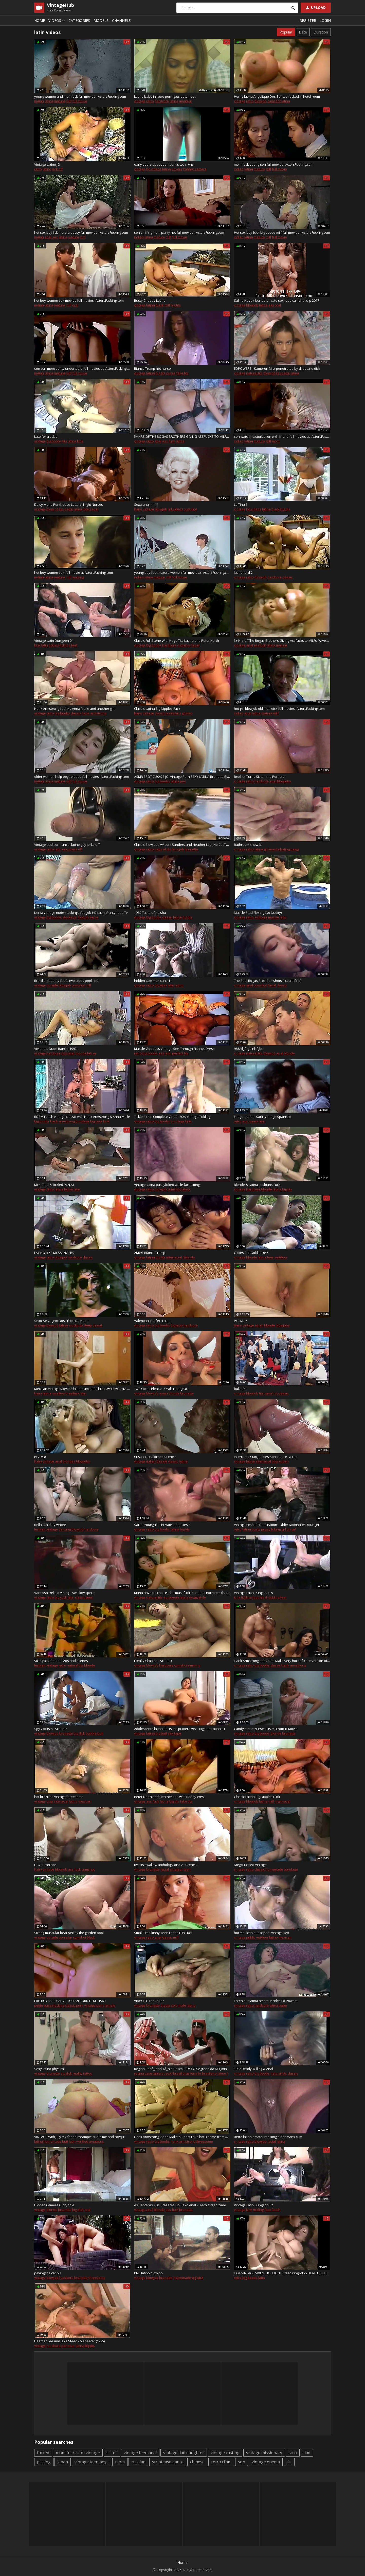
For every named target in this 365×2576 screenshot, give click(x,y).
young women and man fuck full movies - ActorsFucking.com (80, 96)
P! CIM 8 (40, 1456)
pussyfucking (54, 2005)
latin (44, 645)
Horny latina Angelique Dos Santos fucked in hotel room (277, 96)
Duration (321, 32)
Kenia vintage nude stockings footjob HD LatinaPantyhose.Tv (81, 912)
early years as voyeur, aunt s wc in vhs (164, 164)
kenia (93, 917)
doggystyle (197, 1597)
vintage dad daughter (183, 2452)
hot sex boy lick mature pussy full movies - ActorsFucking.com (81, 232)
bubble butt (94, 1733)
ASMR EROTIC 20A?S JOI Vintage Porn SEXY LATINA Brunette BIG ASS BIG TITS (182, 776)
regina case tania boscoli (153, 2073)
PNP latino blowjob (148, 2273)
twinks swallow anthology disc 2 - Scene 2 (165, 1864)
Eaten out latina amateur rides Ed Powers (266, 2000)
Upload (315, 7)
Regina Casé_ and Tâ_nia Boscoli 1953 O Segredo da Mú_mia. (181, 2068)
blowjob (260, 101)
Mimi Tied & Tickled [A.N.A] (54, 1184)
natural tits (254, 373)
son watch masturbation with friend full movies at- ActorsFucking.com (282, 436)
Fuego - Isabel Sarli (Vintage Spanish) (262, 1116)
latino (47, 169)
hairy (138, 509)
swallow (58, 1393)
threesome (204, 2141)
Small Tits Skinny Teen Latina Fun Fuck (163, 1932)
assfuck (260, 645)
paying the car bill (47, 2273)
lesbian (40, 1529)
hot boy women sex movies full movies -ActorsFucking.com (79, 300)
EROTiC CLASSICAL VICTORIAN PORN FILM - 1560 (69, 2000)
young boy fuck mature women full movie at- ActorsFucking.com (182, 572)
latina (49, 101)
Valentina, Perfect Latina (153, 1320)
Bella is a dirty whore (50, 1524)
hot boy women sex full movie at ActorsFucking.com (73, 572)
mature (59, 101)
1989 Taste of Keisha (150, 912)
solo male (178, 2005)
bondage (82, 1121)
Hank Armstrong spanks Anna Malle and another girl (74, 708)
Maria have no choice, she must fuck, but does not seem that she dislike (182, 1592)
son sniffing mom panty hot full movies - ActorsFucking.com (179, 232)
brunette (283, 373)
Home (39, 20)
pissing (44, 2462)
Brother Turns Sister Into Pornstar (260, 776)
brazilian (72, 1393)
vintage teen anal (140, 2452)
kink (80, 441)
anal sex (51, 237)
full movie (79, 101)
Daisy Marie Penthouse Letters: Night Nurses (68, 504)
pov (183, 781)
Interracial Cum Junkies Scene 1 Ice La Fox (265, 1456)
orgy (49, 1801)
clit (289, 2462)
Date (303, 32)
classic (287, 577)
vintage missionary (264, 2452)
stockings (69, 917)
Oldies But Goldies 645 (251, 1252)
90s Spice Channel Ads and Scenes (61, 1660)
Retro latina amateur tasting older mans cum (268, 2136)
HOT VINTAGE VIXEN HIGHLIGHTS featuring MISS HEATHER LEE (280, 2273)
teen (270, 1257)
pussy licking (271, 1529)
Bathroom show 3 (247, 844)
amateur (185, 101)
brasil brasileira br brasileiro (195, 2073)
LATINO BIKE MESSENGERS (54, 1252)
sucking (78, 577)
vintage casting (225, 2452)
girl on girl (288, 1529)
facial (195, 645)
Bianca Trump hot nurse (152, 368)
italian (151, 1461)
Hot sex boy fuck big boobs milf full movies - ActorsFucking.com (282, 232)
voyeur (177, 169)
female (109, 2005)
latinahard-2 (243, 572)
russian (138, 2462)
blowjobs (284, 781)
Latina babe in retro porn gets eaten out (164, 96)
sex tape (174, 1733)
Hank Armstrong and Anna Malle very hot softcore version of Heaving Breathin (282, 1660)
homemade (274, 1869)
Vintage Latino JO (47, 164)
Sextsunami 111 (146, 504)
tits (64, 441)
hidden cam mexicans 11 (153, 980)
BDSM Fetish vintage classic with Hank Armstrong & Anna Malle (82, 1116)
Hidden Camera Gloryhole (54, 2205)
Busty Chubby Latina (150, 300)
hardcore (162, 101)
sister (111, 2452)
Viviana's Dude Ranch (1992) (55, 1048)
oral (75, 305)
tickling (54, 645)
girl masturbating (277, 849)
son (241, 2462)
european (250, 1121)
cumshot (274, 101)
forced (43, 2452)
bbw (275, 1461)
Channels (121, 20)
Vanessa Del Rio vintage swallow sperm (64, 1592)
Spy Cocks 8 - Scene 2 (50, 1728)
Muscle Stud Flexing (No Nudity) (258, 912)
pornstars (173, 713)
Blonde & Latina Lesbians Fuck (257, 1184)
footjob (83, 917)
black (160, 305)
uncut (66, 849)
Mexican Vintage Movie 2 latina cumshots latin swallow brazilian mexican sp (82, 1388)
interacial (61, 1801)
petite (38, 2005)
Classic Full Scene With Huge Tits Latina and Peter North (176, 640)
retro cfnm (221, 2462)
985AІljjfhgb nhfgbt (248, 1048)
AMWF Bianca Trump (149, 1252)
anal (158, 441)
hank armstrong (94, 713)
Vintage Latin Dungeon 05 (253, 1592)
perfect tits (180, 1053)
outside (52, 985)
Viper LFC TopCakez (149, 2000)
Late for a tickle (46, 436)
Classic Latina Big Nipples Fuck (157, 708)
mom (276, 441)
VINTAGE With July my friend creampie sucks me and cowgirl (79, 2136)
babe (283, 2005)
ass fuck (168, 441)
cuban (284, 1461)
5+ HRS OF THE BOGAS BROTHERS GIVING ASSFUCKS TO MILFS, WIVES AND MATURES (182, 436)
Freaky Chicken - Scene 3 (153, 1660)
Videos (57, 20)
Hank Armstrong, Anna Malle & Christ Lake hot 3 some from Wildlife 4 (182, 2136)
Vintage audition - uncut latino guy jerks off (67, 844)
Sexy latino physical (49, 2068)
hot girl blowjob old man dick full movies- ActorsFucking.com (279, 708)
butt (65, 2141)
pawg (294, 849)
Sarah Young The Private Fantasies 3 (162, 1524)
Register (308, 20)
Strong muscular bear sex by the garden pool (69, 1932)
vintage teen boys (91, 2462)
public (250, 1937)
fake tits (182, 373)
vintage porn (94, 2005)
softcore (260, 917)
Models (101, 20)
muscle (273, 917)
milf (68, 101)
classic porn (84, 1597)
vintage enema (266, 2462)
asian (259, 1325)
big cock (96, 1121)
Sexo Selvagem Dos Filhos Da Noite (61, 1320)
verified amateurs (90, 2141)
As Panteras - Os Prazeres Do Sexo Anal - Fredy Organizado (180, 2205)
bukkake (240, 1388)
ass (271, 305)
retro (150, 101)
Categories (79, 20)
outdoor (281, 1257)
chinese (197, 2462)
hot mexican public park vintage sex (261, 1932)
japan (62, 2462)
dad (306, 2452)
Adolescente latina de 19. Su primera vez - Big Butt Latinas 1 (179, 1728)
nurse (170, 373)
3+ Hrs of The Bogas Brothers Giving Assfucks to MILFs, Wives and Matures (282, 640)
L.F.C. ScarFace (45, 1864)
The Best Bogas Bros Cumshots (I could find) (267, 980)
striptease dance (168, 2462)
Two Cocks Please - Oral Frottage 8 (160, 1388)
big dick (79, 1733)
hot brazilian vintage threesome (58, 1796)
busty (256, 1529)
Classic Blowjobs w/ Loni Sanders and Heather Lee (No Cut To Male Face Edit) (182, 844)
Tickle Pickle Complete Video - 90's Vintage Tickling (172, 1116)
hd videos (153, 169)
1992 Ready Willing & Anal (253, 2068)
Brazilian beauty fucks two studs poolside (66, 980)
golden (187, 713)
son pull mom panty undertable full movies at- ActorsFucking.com (82, 368)
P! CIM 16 (240, 1320)
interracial (90, 509)
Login (325, 20)
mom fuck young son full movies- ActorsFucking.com (273, 164)
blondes (69, 1461)
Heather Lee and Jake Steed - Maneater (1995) (69, 2341)
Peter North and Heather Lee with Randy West (169, 1796)
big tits (176, 305)
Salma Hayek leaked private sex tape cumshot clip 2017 (276, 300)
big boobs (54, 441)
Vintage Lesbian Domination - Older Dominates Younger (276, 1524)
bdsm (68, 1189)
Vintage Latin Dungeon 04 (53, 640)
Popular (286, 32)
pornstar (68, 1053)
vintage (139, 101)
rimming (194, 1665)
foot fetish (260, 1597)
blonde (81, 1053)
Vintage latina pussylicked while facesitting (167, 1184)
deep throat (93, 1325)
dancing (65, 1529)
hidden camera (195, 169)
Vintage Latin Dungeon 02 (253, 2205)
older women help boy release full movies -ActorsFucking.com (81, 776)
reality (77, 2073)
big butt (161, 1733)
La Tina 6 (240, 504)
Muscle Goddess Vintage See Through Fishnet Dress (174, 1048)
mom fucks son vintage (78, 2452)
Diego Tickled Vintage (250, 1864)
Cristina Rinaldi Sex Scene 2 (155, 1456)
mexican (84, 1801)
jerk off (57, 169)
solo (293, 2452)
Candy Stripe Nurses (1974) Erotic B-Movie (266, 1728)
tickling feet (68, 645)
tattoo (87, 2073)
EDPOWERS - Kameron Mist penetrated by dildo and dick (277, 368)
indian (39, 101)
